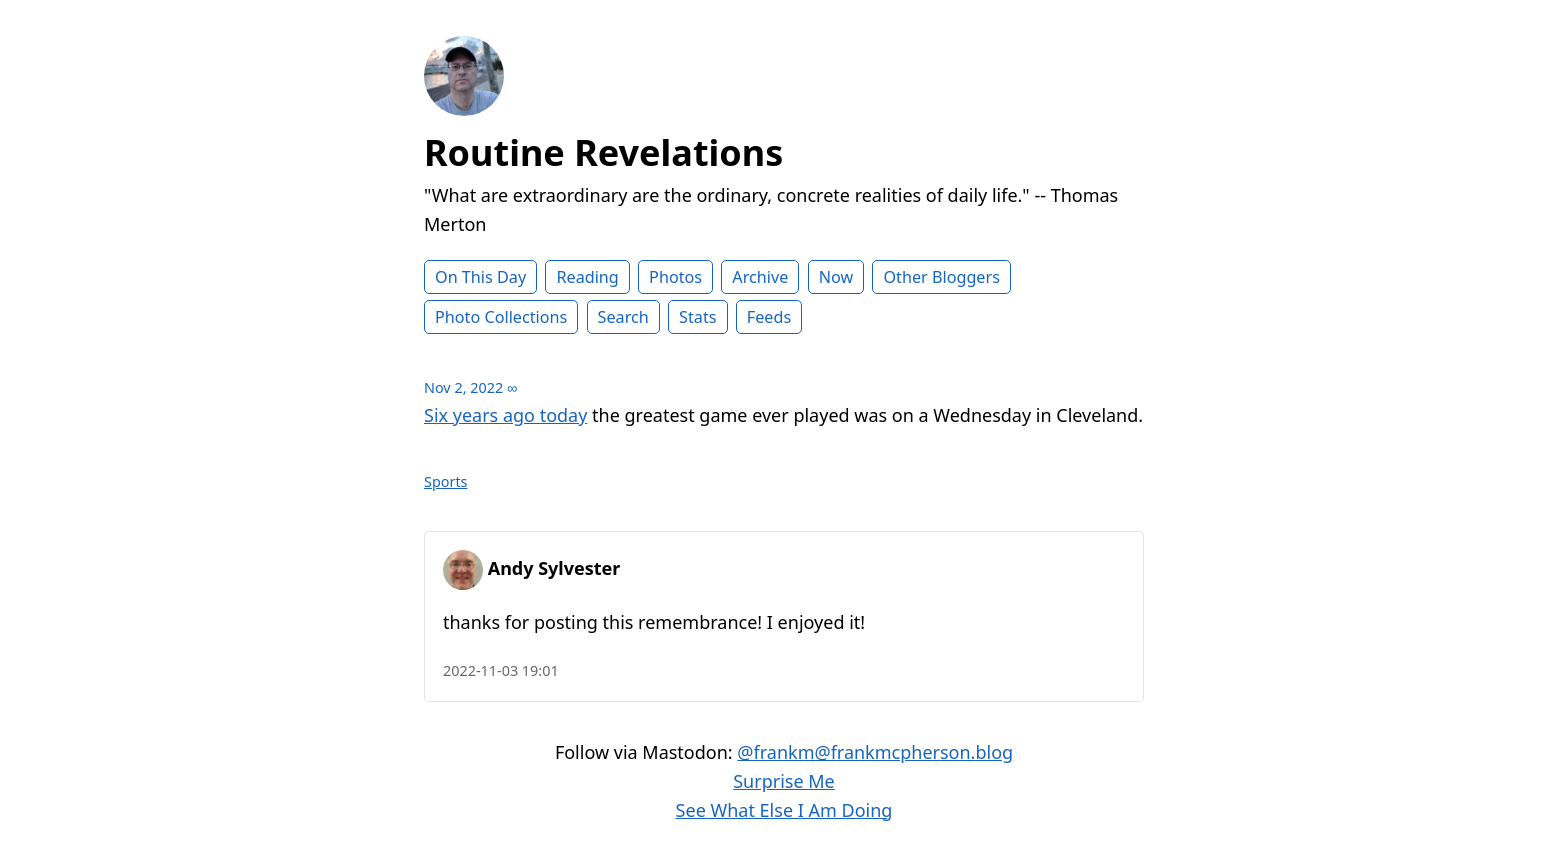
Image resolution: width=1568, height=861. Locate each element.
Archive (760, 277)
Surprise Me (784, 781)
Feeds (769, 317)
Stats (697, 317)
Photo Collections (501, 317)
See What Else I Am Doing (784, 810)
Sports (446, 481)
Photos (675, 277)
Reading (587, 277)
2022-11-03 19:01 (501, 670)
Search (623, 317)
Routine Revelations (603, 152)
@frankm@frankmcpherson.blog (875, 752)
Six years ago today (505, 415)
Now (836, 277)
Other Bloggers (941, 277)
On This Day (480, 277)
